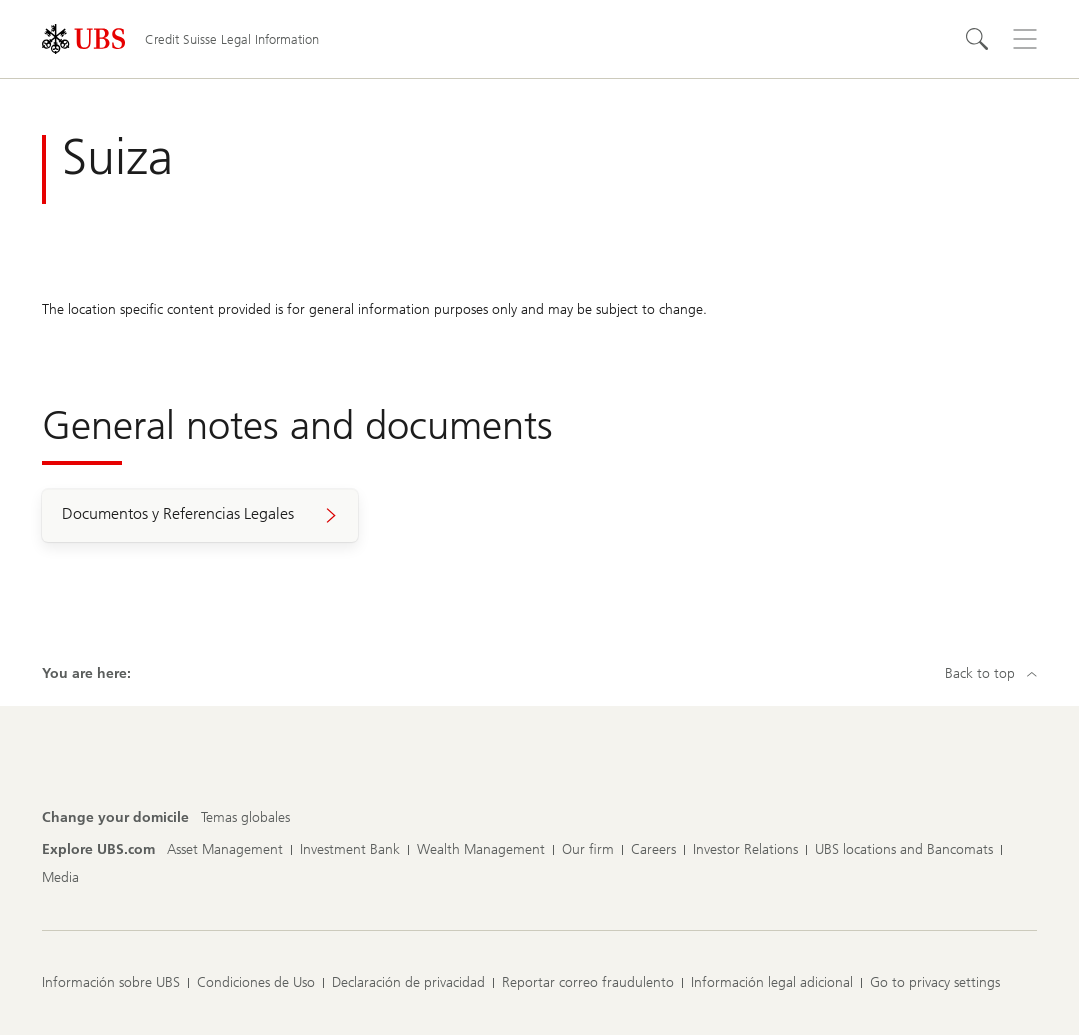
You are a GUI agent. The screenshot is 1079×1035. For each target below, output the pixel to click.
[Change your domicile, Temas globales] (245, 818)
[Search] (977, 39)
